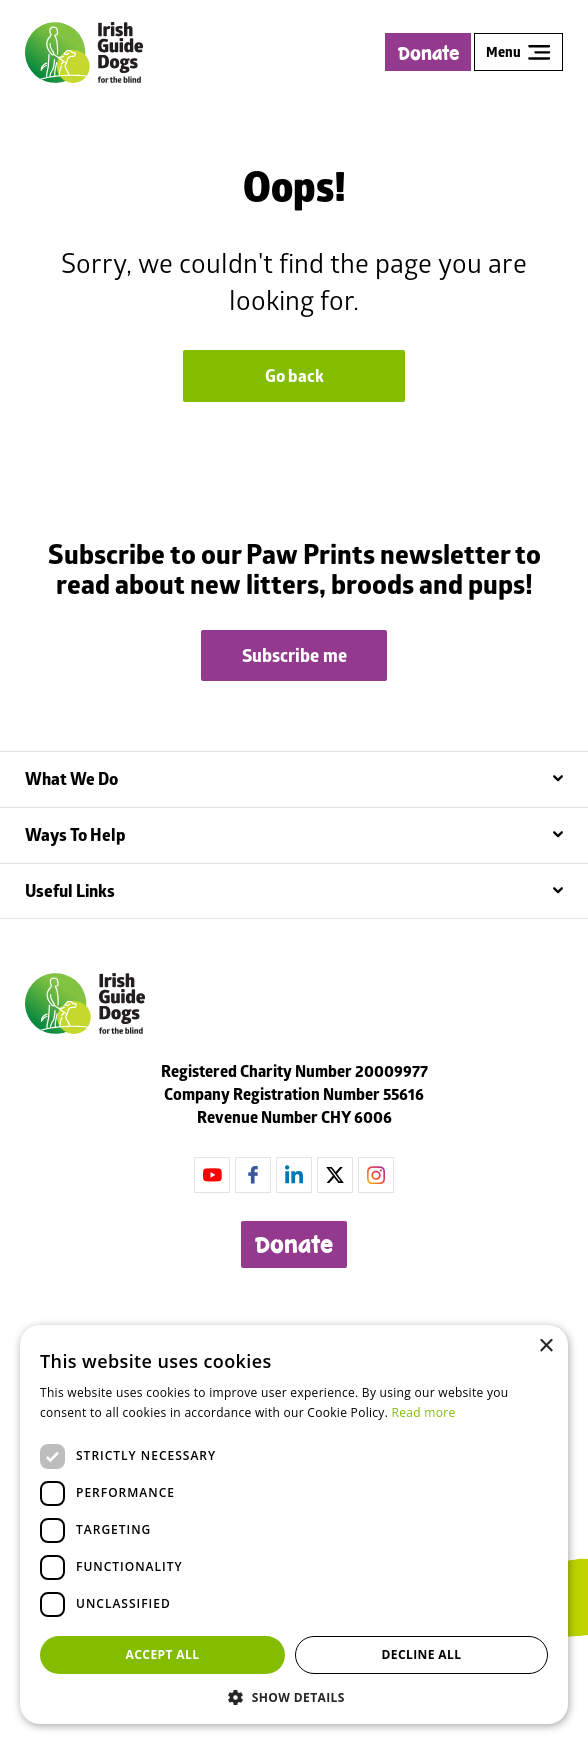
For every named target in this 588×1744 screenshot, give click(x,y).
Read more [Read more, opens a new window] (424, 1412)
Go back (294, 376)
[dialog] (294, 1524)
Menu (518, 52)
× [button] (545, 1346)
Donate (428, 53)
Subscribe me (294, 655)
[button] (294, 1695)
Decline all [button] (422, 1654)
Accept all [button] (163, 1654)
